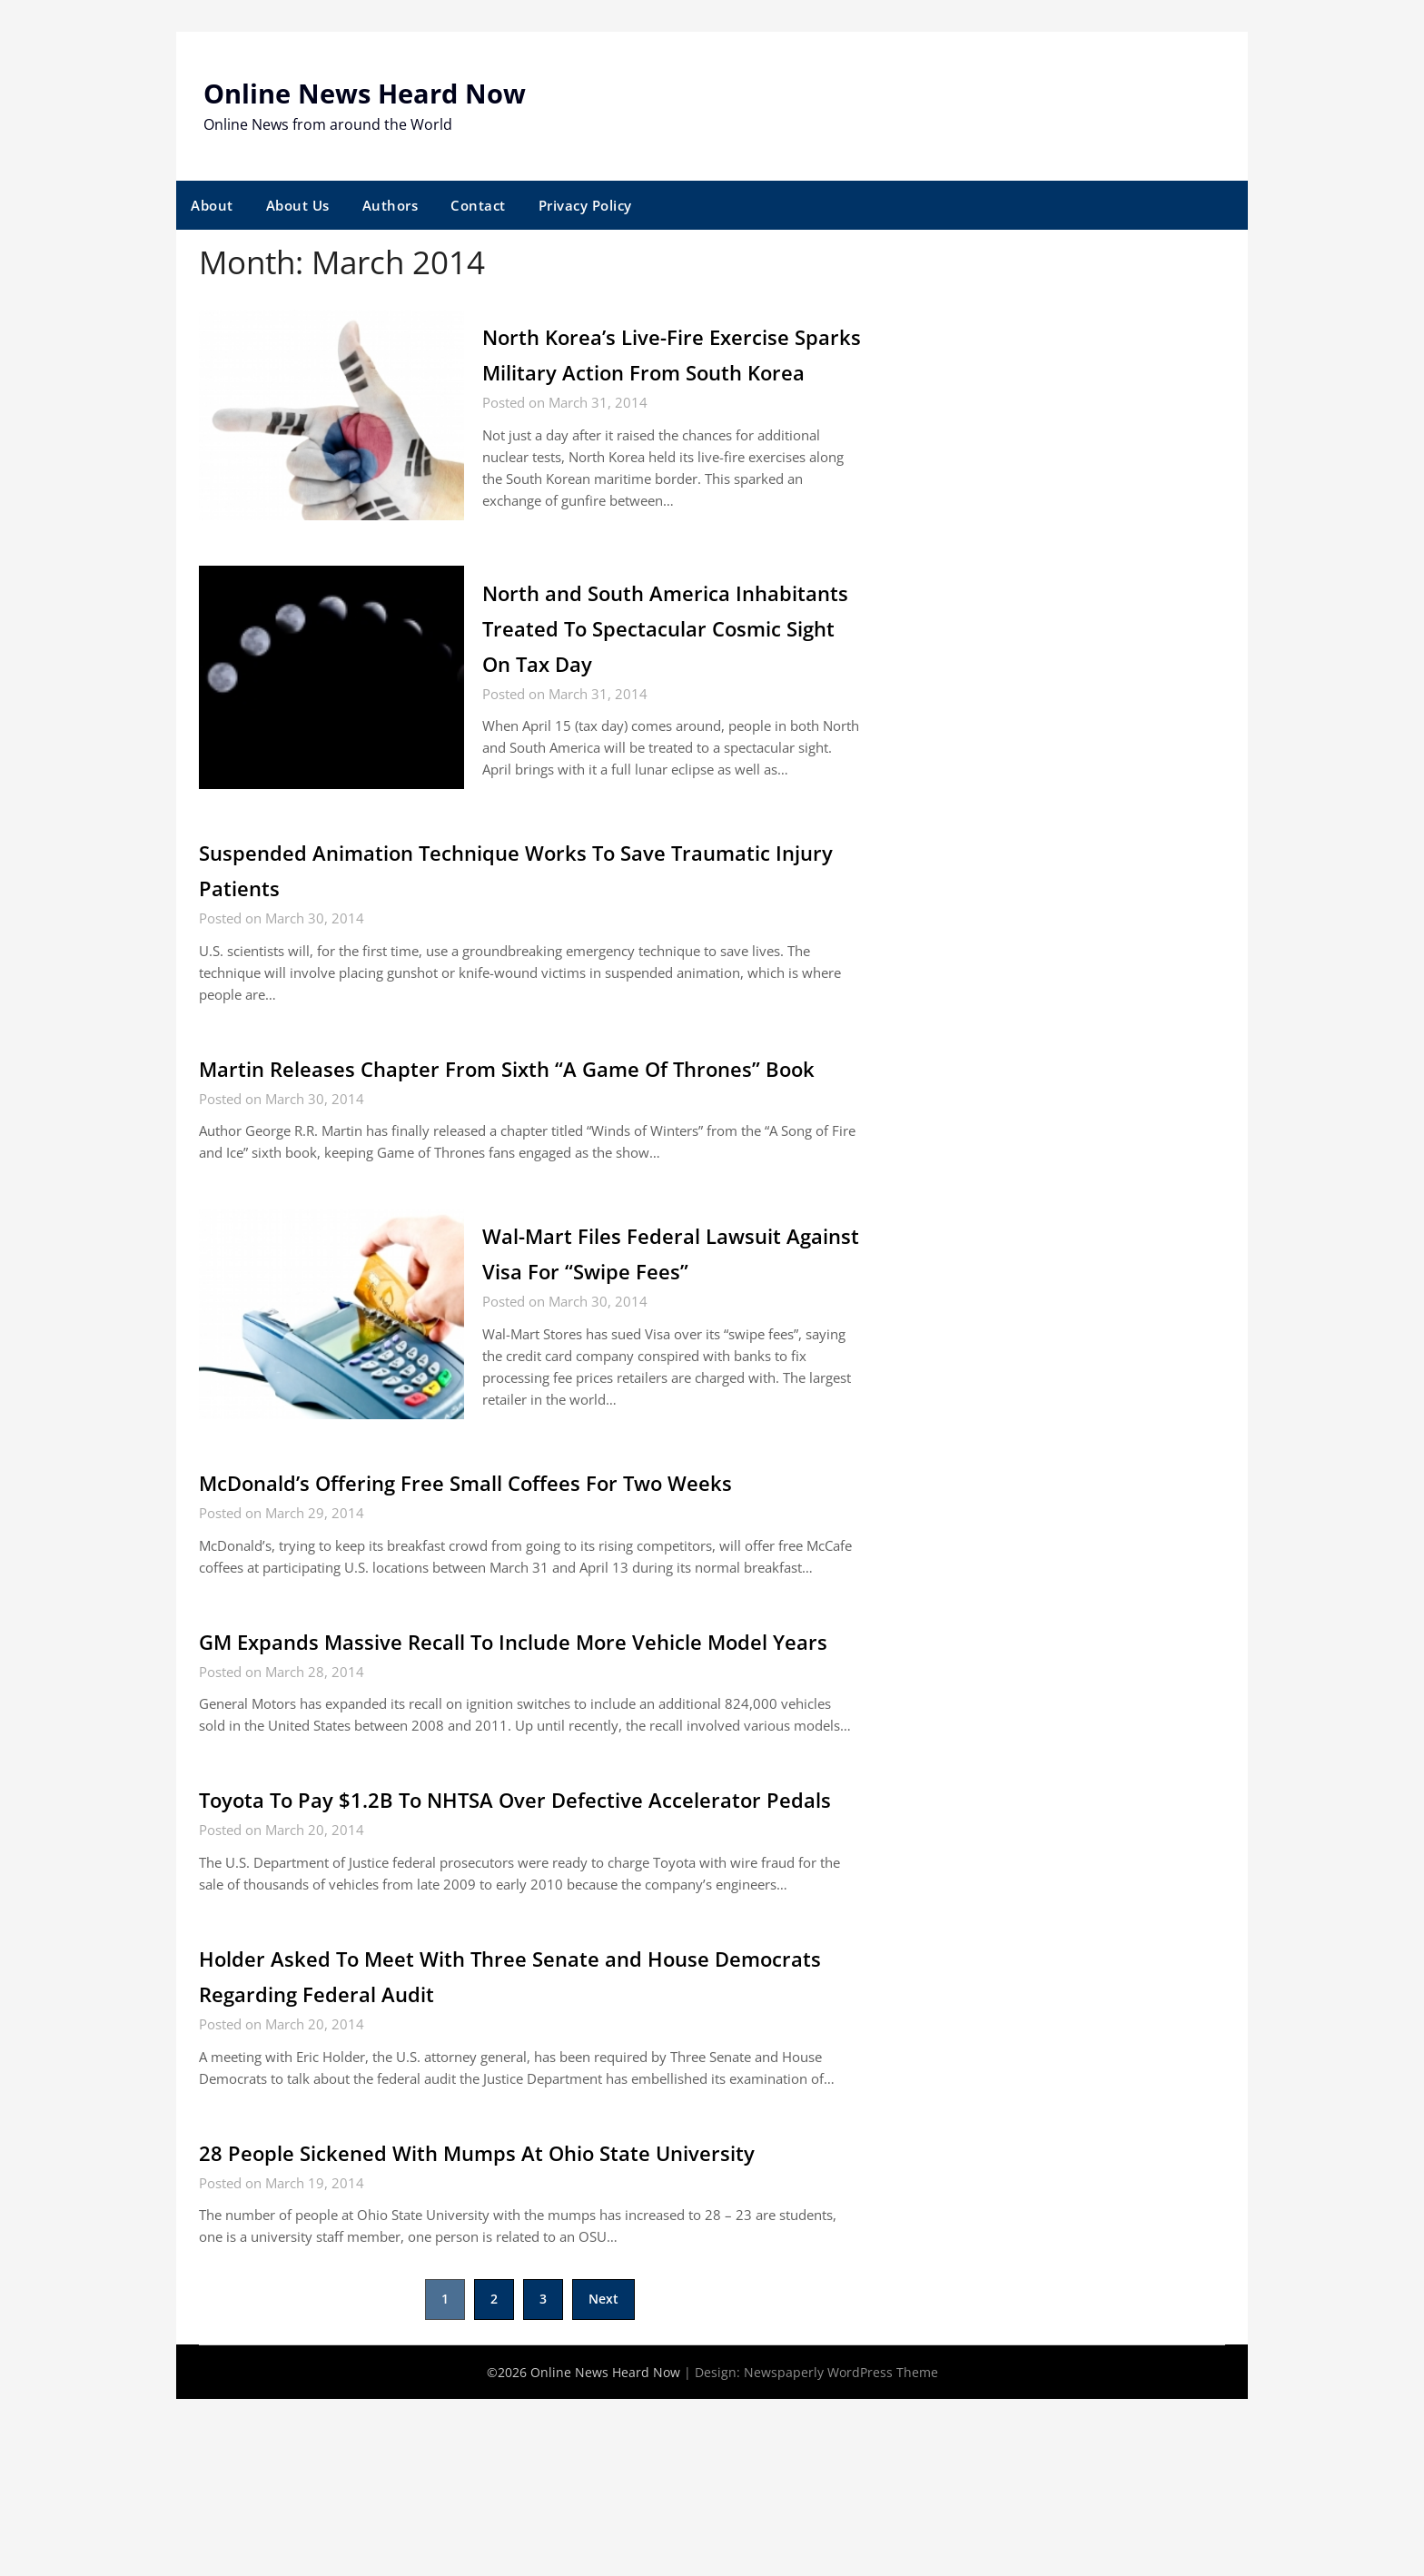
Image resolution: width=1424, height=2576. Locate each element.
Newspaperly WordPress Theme (841, 2549)
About (212, 205)
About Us (298, 205)
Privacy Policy (585, 205)
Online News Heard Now (370, 93)
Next (603, 2475)
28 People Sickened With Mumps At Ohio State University (523, 2329)
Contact (478, 205)
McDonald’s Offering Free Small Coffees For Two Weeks (512, 1588)
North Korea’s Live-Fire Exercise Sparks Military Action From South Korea (661, 371)
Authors (390, 205)
